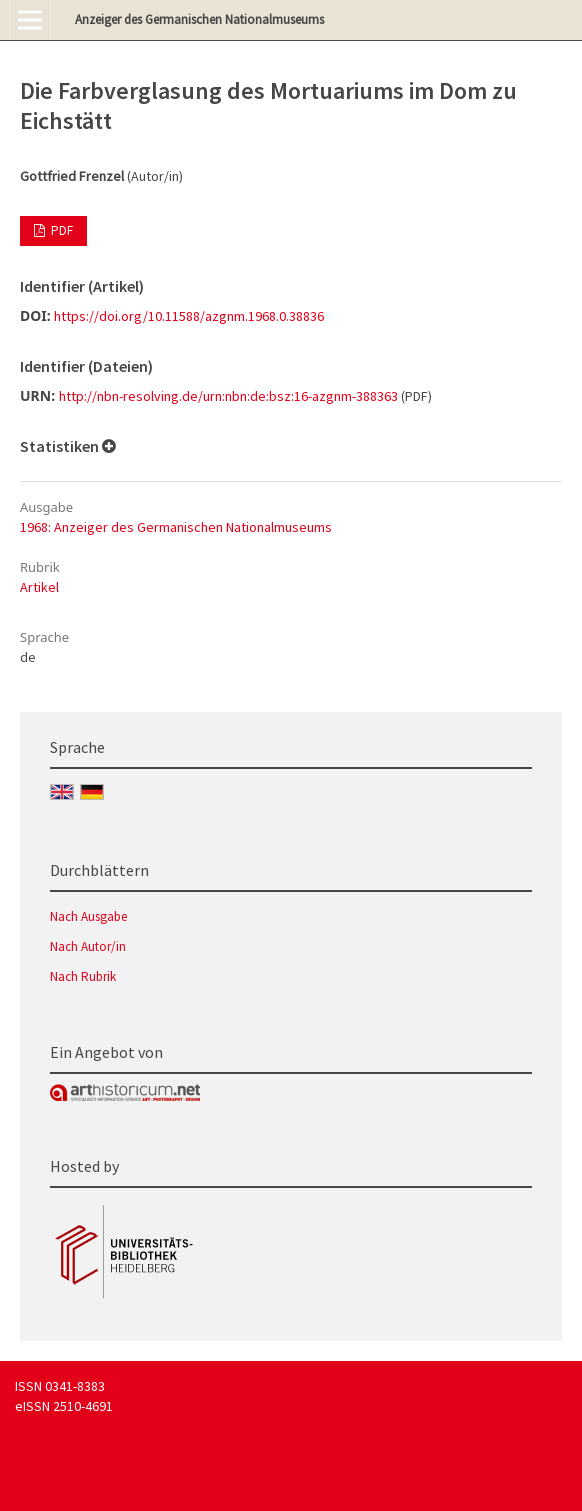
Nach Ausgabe (88, 916)
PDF (60, 230)
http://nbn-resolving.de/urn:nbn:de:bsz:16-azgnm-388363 (228, 396)
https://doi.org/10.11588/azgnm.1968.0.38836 (189, 316)
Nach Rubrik (83, 976)
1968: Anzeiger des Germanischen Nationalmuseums (176, 527)
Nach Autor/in (88, 946)
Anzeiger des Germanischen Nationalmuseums (199, 19)
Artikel (39, 587)
